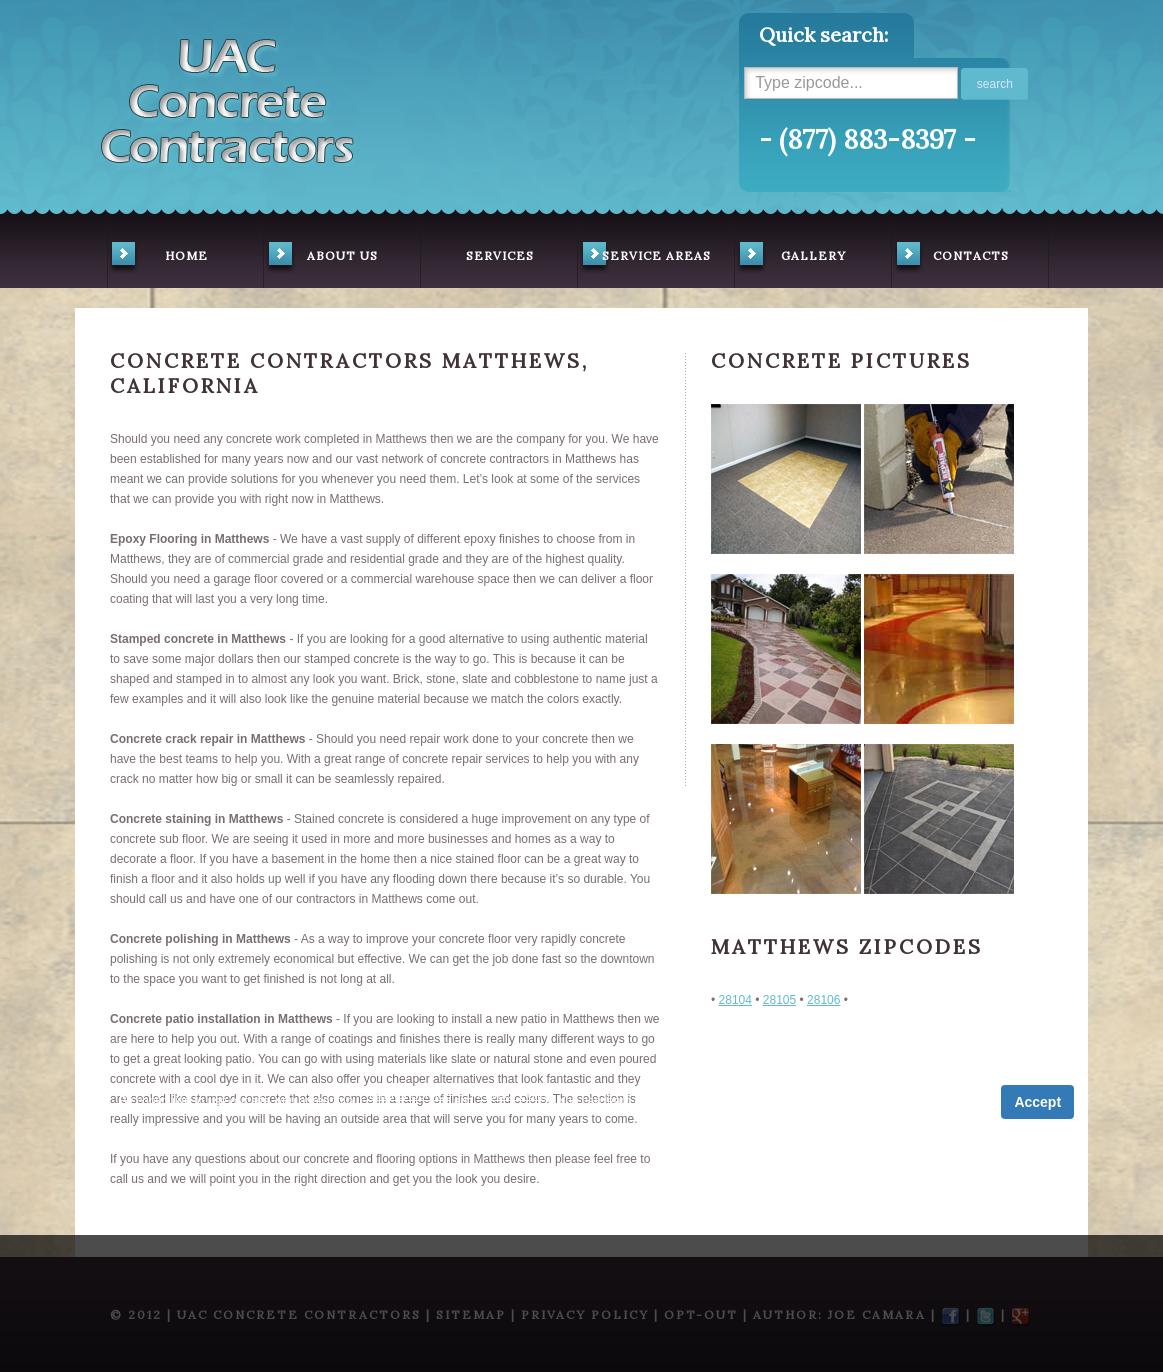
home (157, 258)
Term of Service (408, 1095)
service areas (644, 258)
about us (321, 258)
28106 (823, 1000)
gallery (790, 258)
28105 (779, 1000)
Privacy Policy (514, 1095)
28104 (735, 1000)
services (500, 255)
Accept (1037, 1102)
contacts (950, 258)
